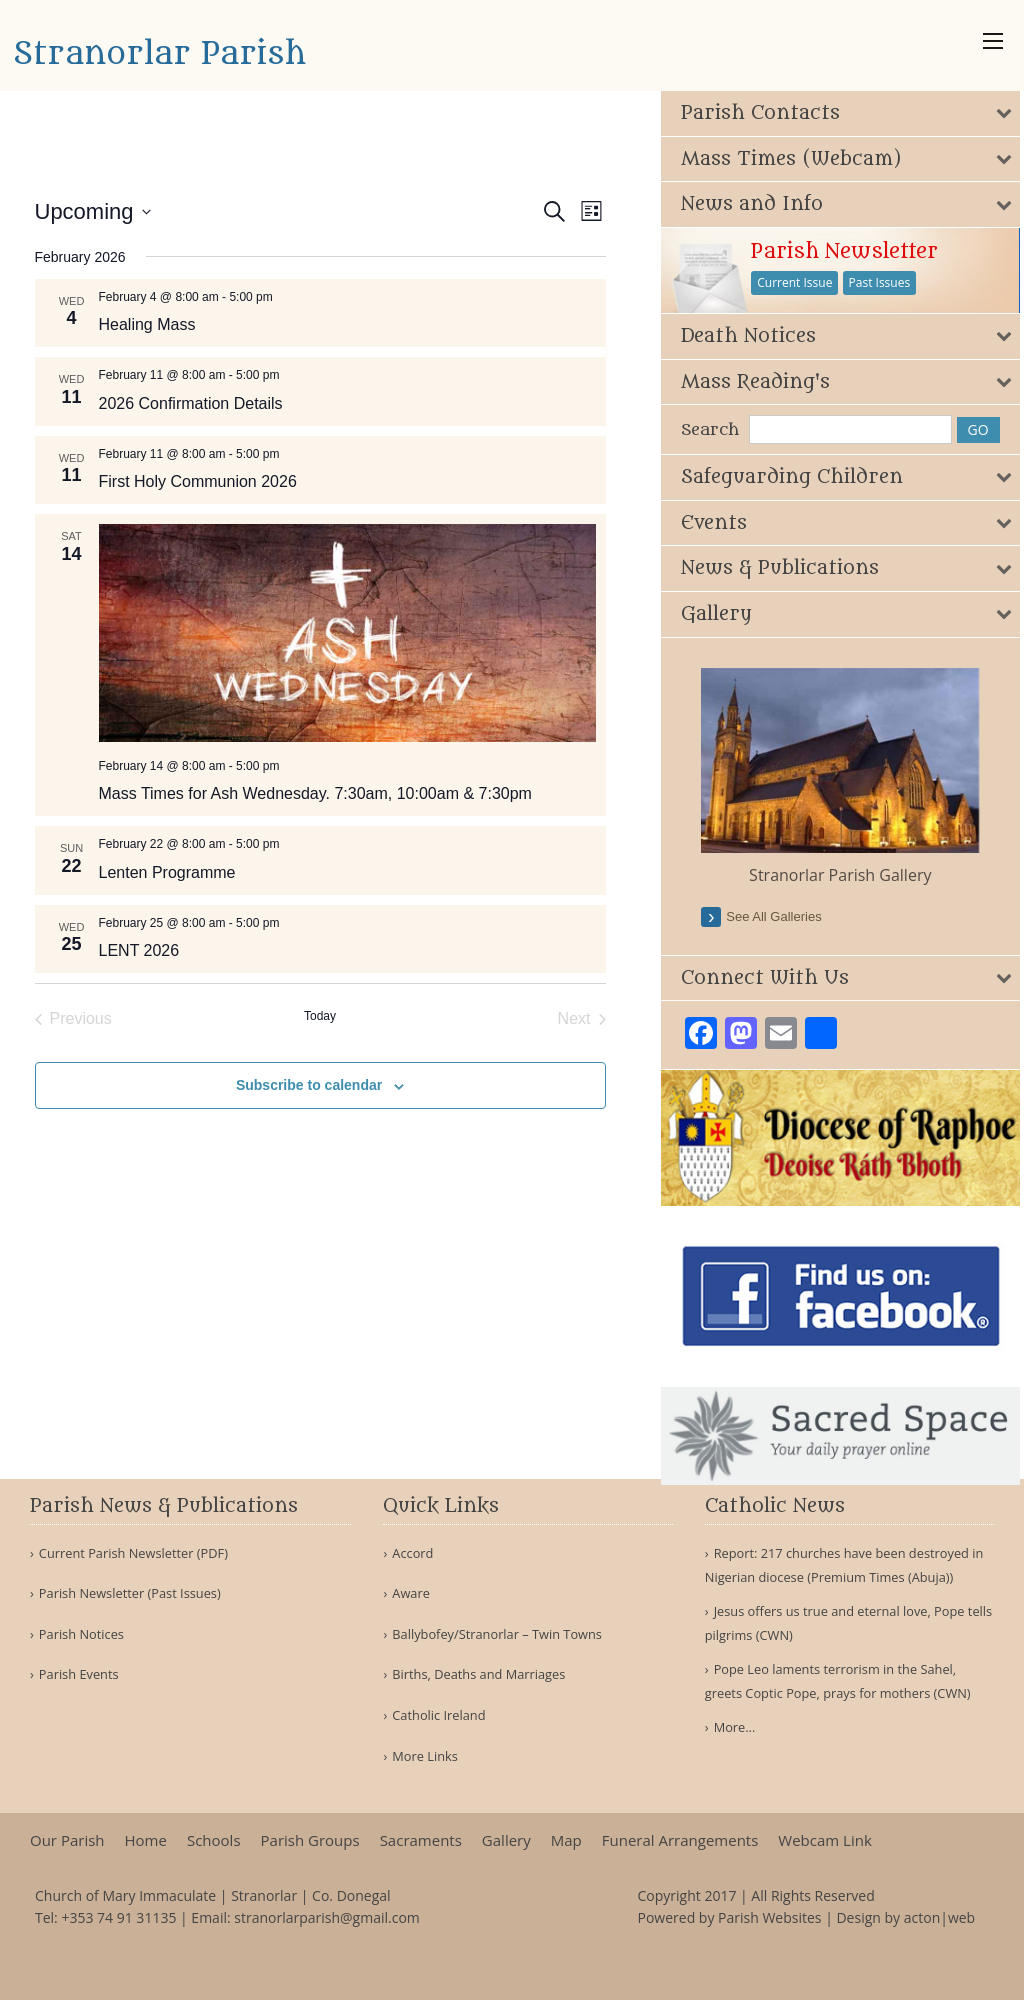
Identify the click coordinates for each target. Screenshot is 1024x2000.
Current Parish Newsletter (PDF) (133, 1553)
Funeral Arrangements (680, 1840)
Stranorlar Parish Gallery (847, 872)
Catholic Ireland (438, 1715)
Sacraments (421, 1840)
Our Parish (67, 1840)
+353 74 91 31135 (118, 1917)
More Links (425, 1756)
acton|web (939, 1917)
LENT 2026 (139, 950)
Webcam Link (824, 1840)
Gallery (506, 1840)
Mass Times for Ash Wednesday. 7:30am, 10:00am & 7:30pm (315, 793)
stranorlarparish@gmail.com (327, 1917)
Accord (412, 1553)
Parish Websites (769, 1917)
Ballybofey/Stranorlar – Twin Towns (497, 1634)
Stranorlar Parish (159, 54)
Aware (411, 1593)
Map (566, 1840)
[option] (847, 776)
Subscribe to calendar (309, 1085)
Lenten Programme (167, 872)
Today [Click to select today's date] (320, 1016)
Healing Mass (147, 324)
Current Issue (803, 282)
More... (735, 1727)
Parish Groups (310, 1840)
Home (146, 1840)
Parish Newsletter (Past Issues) (130, 1593)
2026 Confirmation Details (191, 403)
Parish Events (79, 1674)
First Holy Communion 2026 (198, 481)
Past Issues (888, 282)
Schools (214, 1840)
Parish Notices (81, 1634)
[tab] (847, 113)
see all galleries (782, 914)
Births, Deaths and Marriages (478, 1674)
